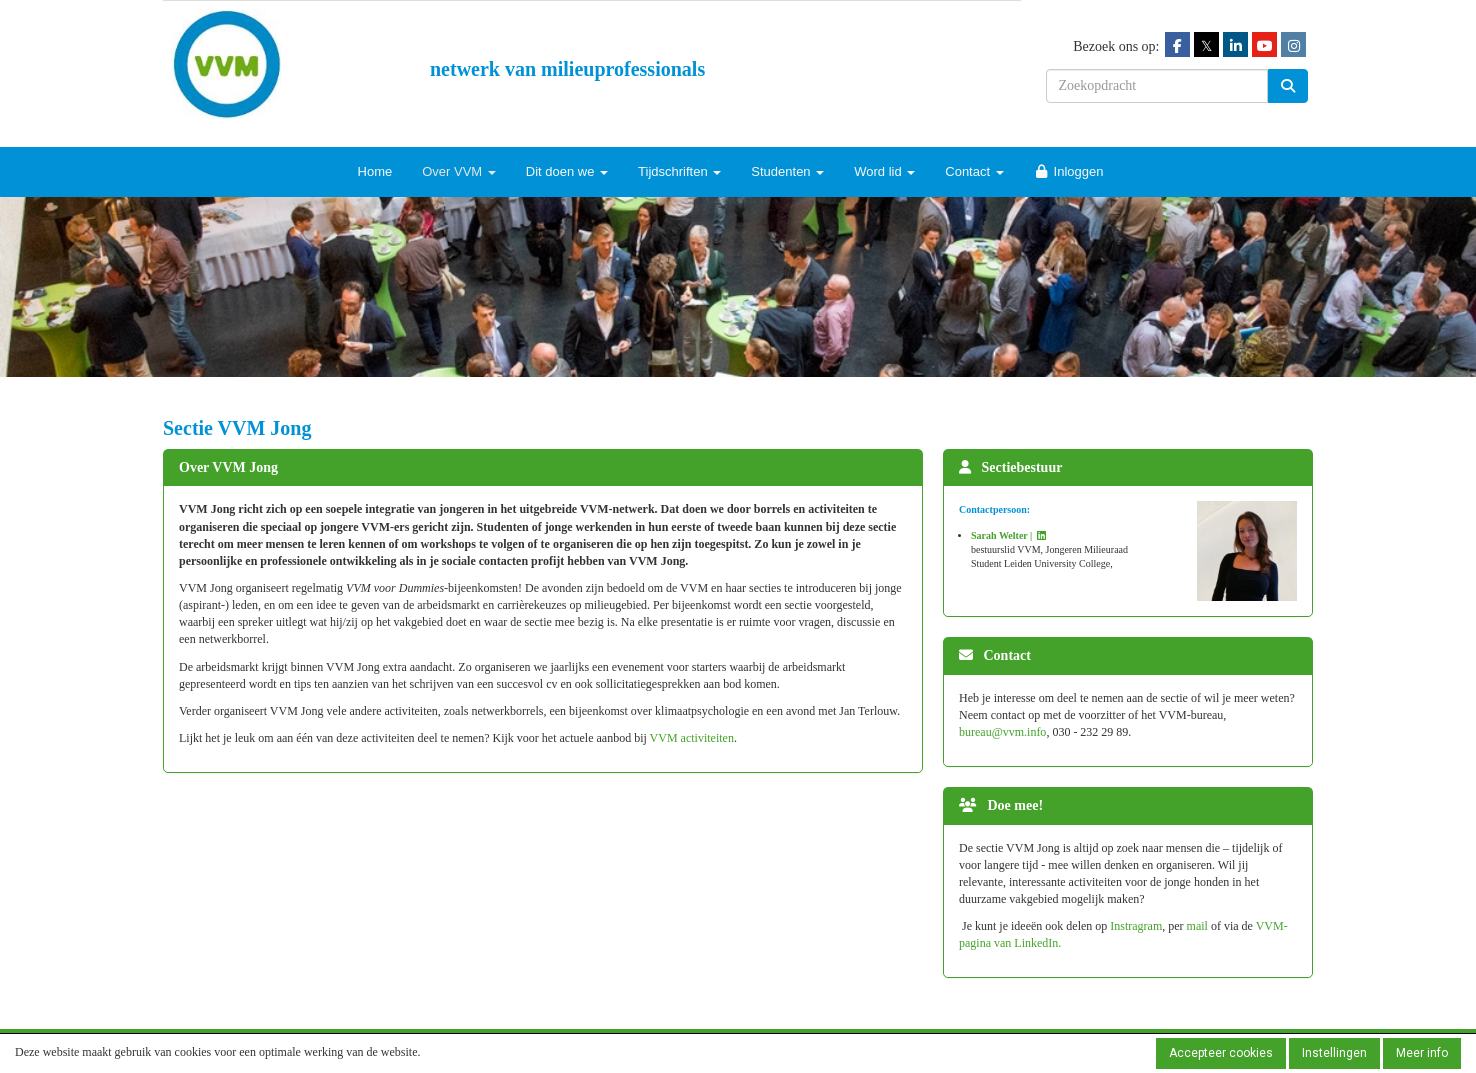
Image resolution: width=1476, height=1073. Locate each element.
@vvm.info (1002, 732)
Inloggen (1069, 171)
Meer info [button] (1422, 1053)
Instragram (1136, 926)
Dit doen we (567, 171)
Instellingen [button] (1334, 1053)
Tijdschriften (679, 171)
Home (375, 171)
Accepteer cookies (1221, 1053)
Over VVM (459, 171)
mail (1199, 926)
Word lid (884, 171)
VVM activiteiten (692, 738)
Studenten (787, 171)
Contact (974, 171)
